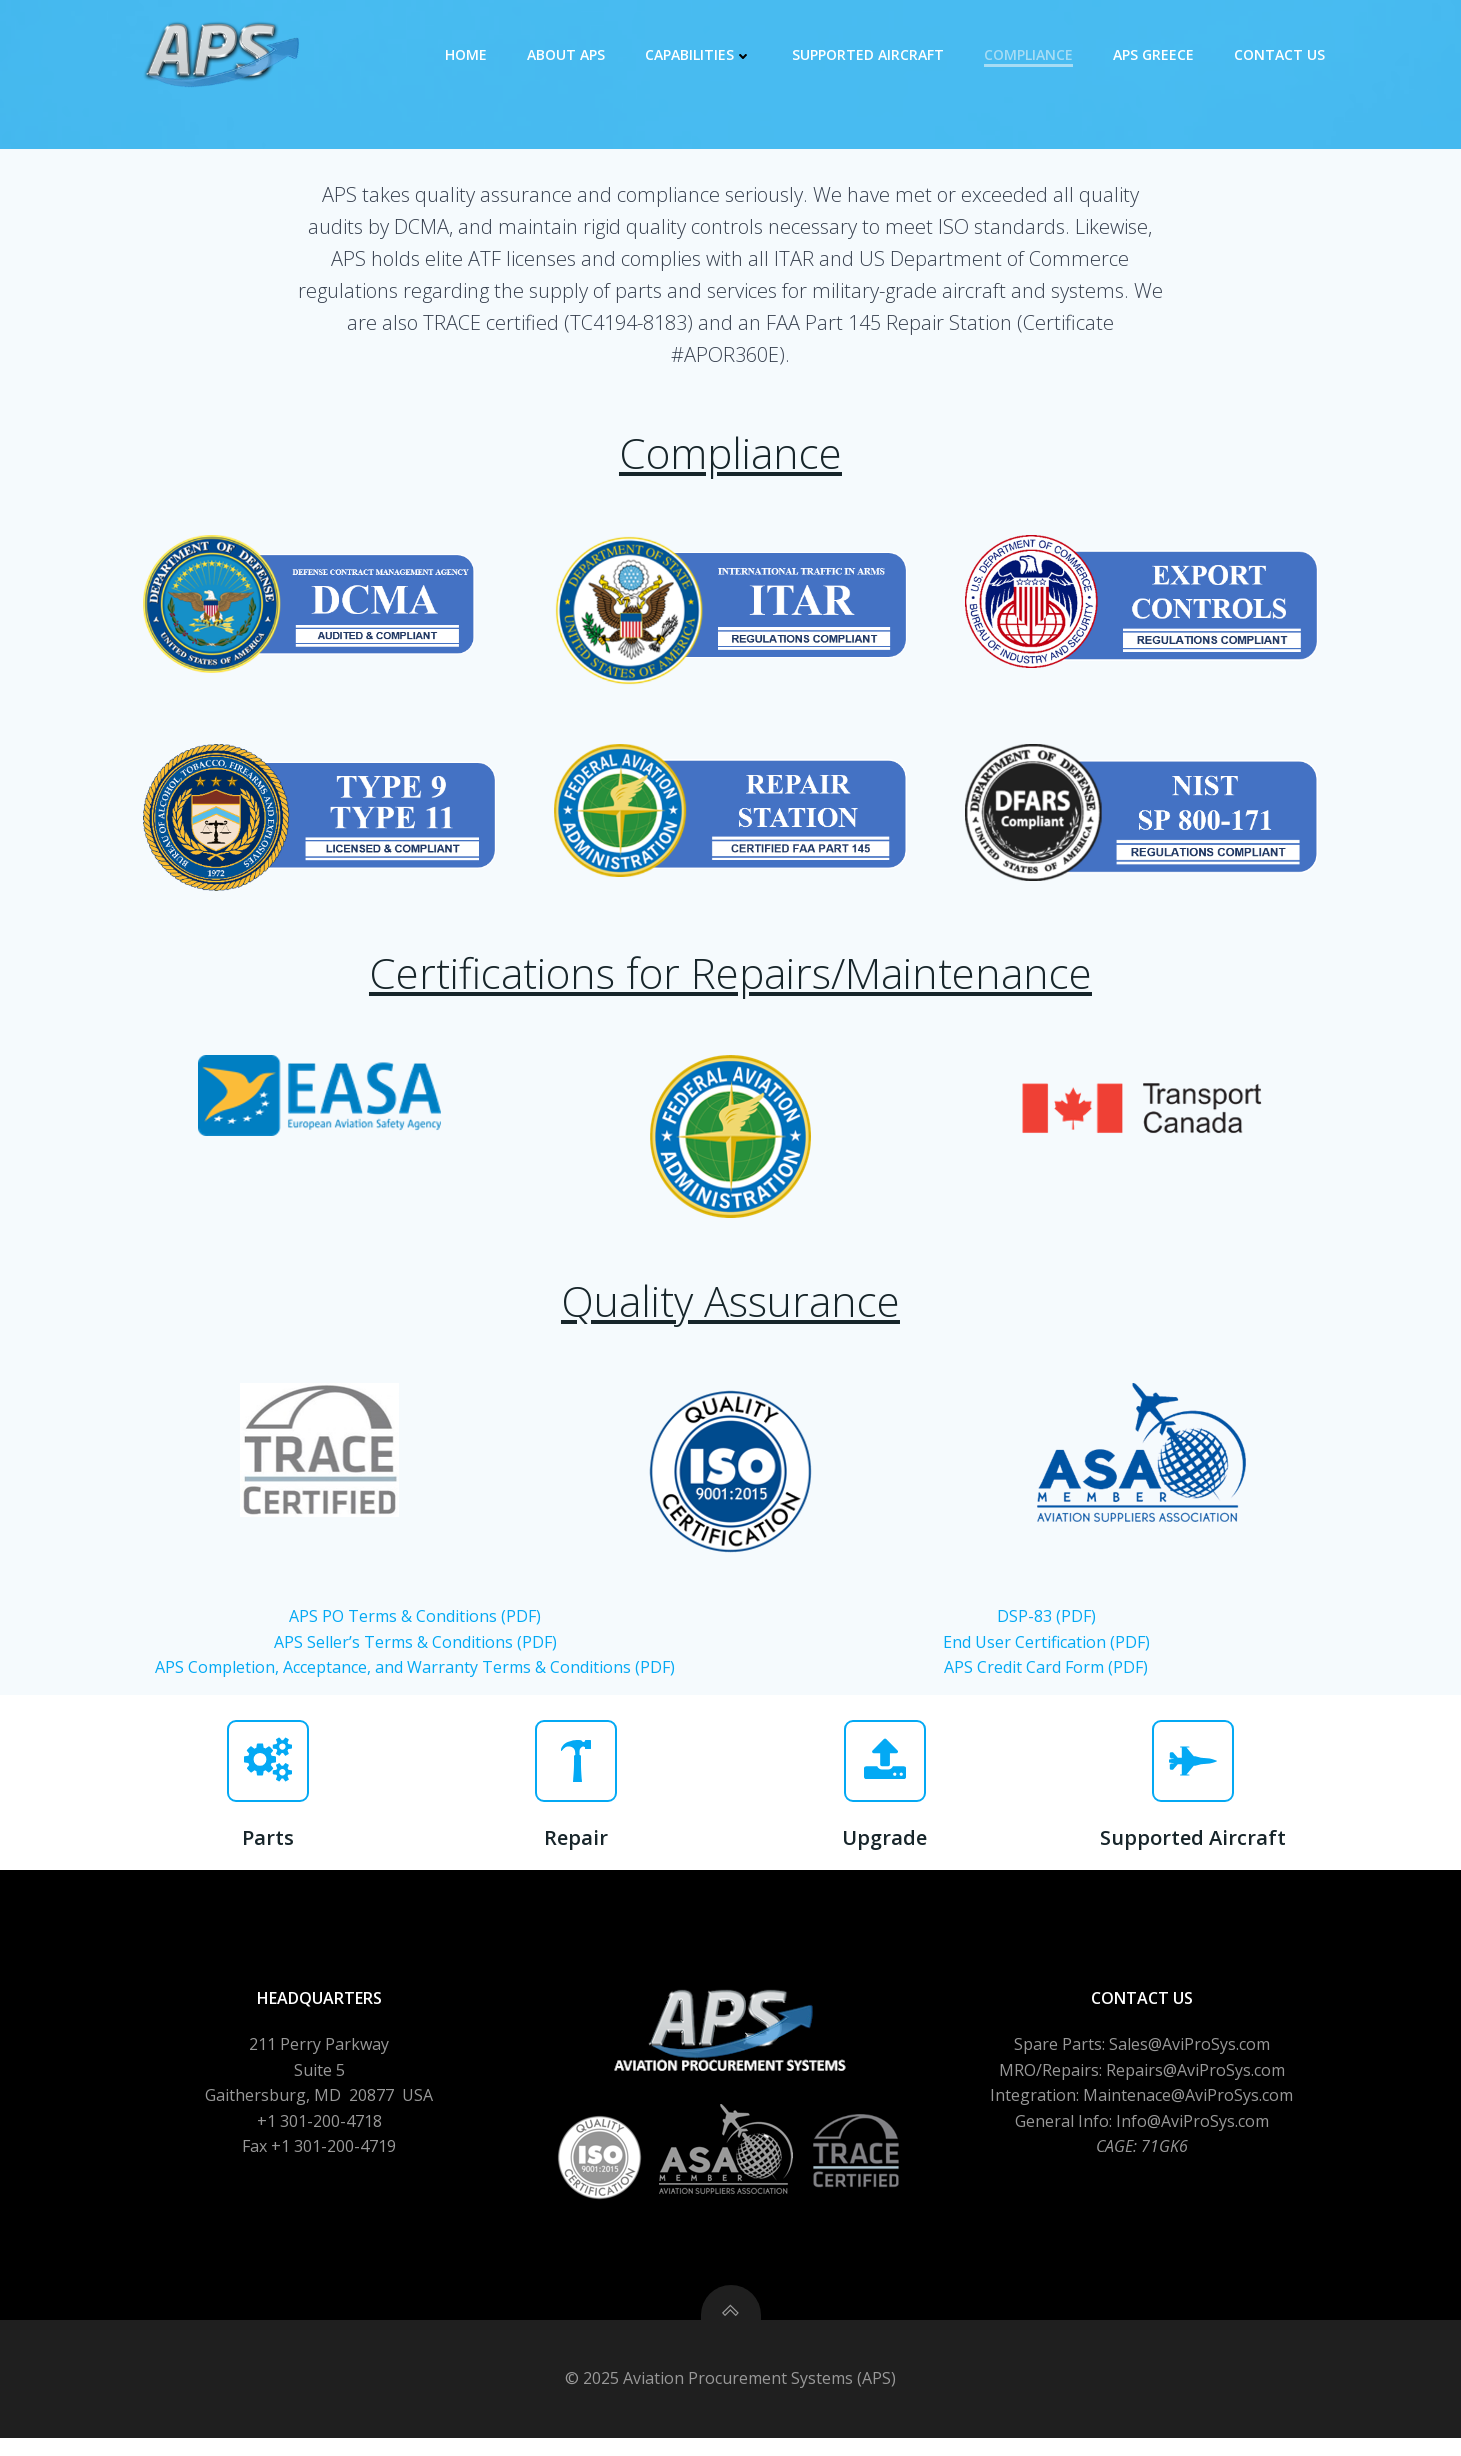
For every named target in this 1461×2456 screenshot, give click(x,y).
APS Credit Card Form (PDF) (1046, 1679)
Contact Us (1281, 54)
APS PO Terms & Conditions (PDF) (415, 1628)
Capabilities (700, 54)
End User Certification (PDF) (1046, 1653)
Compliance (1030, 54)
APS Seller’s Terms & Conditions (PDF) (415, 1653)
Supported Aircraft (870, 54)
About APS (568, 54)
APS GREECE (1155, 54)
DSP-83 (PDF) (1046, 1628)
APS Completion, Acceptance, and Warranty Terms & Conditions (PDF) (415, 1679)
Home (468, 54)
